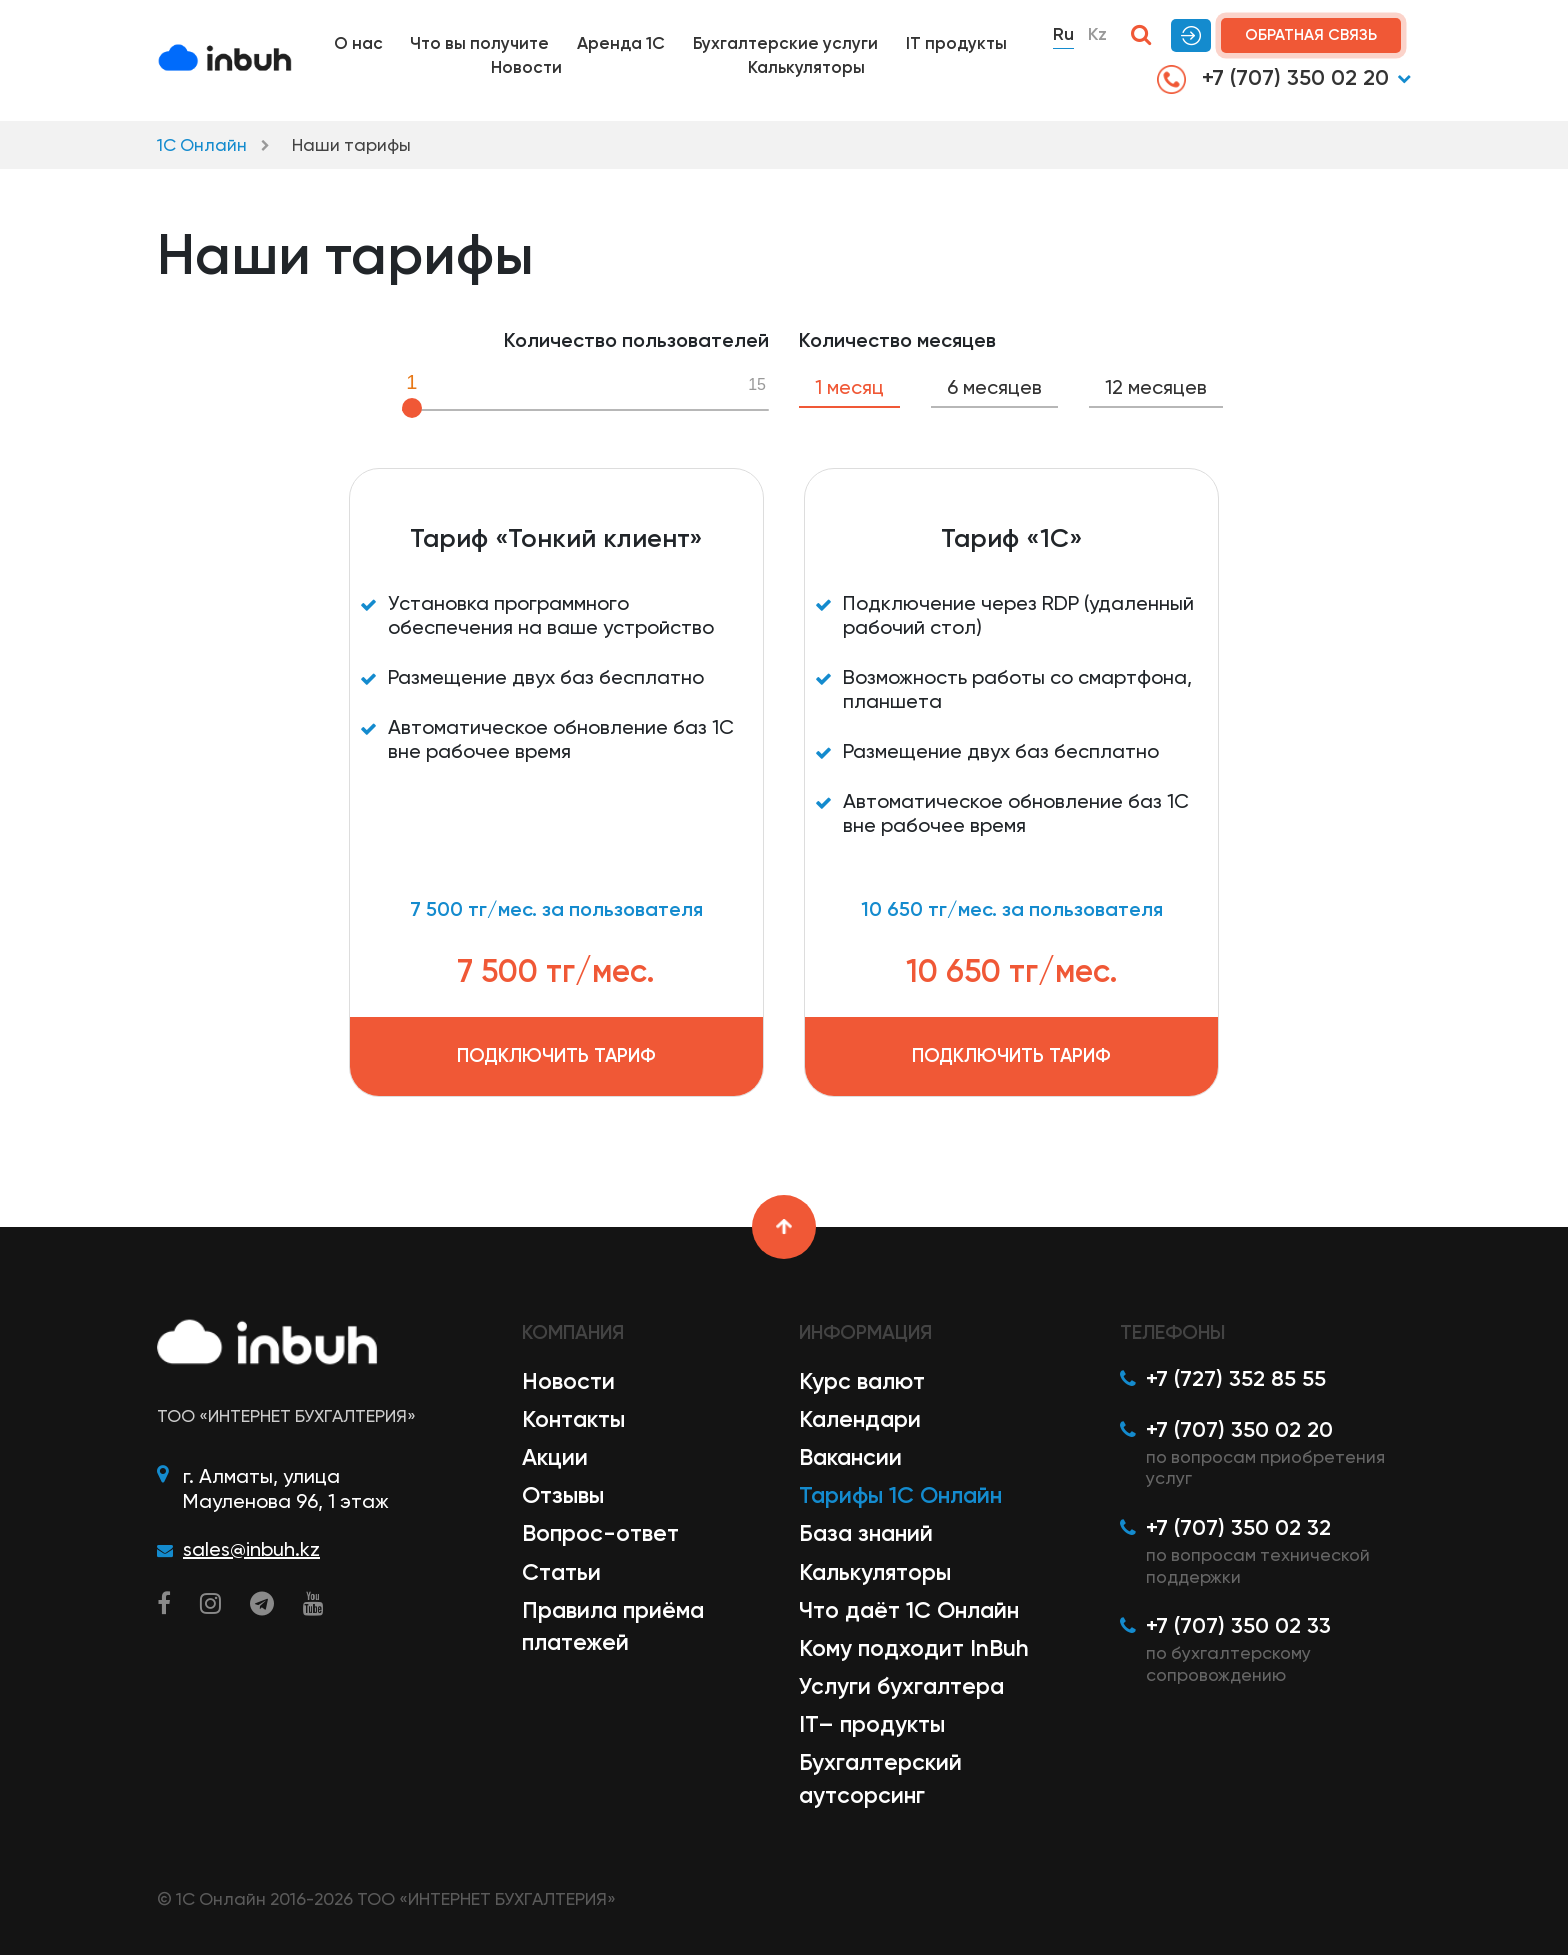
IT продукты (956, 43)
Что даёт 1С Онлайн (909, 1610)
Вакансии (850, 1457)
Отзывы (563, 1495)
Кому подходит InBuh (914, 1648)
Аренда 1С (621, 43)
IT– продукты (872, 1724)
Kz (1097, 34)
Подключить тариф (556, 1055)
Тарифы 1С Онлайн (900, 1495)
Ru (1063, 34)
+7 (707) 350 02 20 (1273, 79)
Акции (555, 1457)
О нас (358, 43)
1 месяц (849, 387)
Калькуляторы (806, 67)
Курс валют (862, 1381)
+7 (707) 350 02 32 (1238, 1527)
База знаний (866, 1533)
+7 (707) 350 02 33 (1238, 1625)
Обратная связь (1311, 35)
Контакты (573, 1419)
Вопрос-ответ (600, 1533)
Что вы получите (479, 43)
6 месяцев (994, 387)
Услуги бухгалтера (901, 1686)
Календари (860, 1419)
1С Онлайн (202, 145)
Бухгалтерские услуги (785, 43)
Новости (526, 67)
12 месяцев (1156, 387)
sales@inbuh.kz (251, 1549)
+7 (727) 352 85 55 (1236, 1378)
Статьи (561, 1572)
